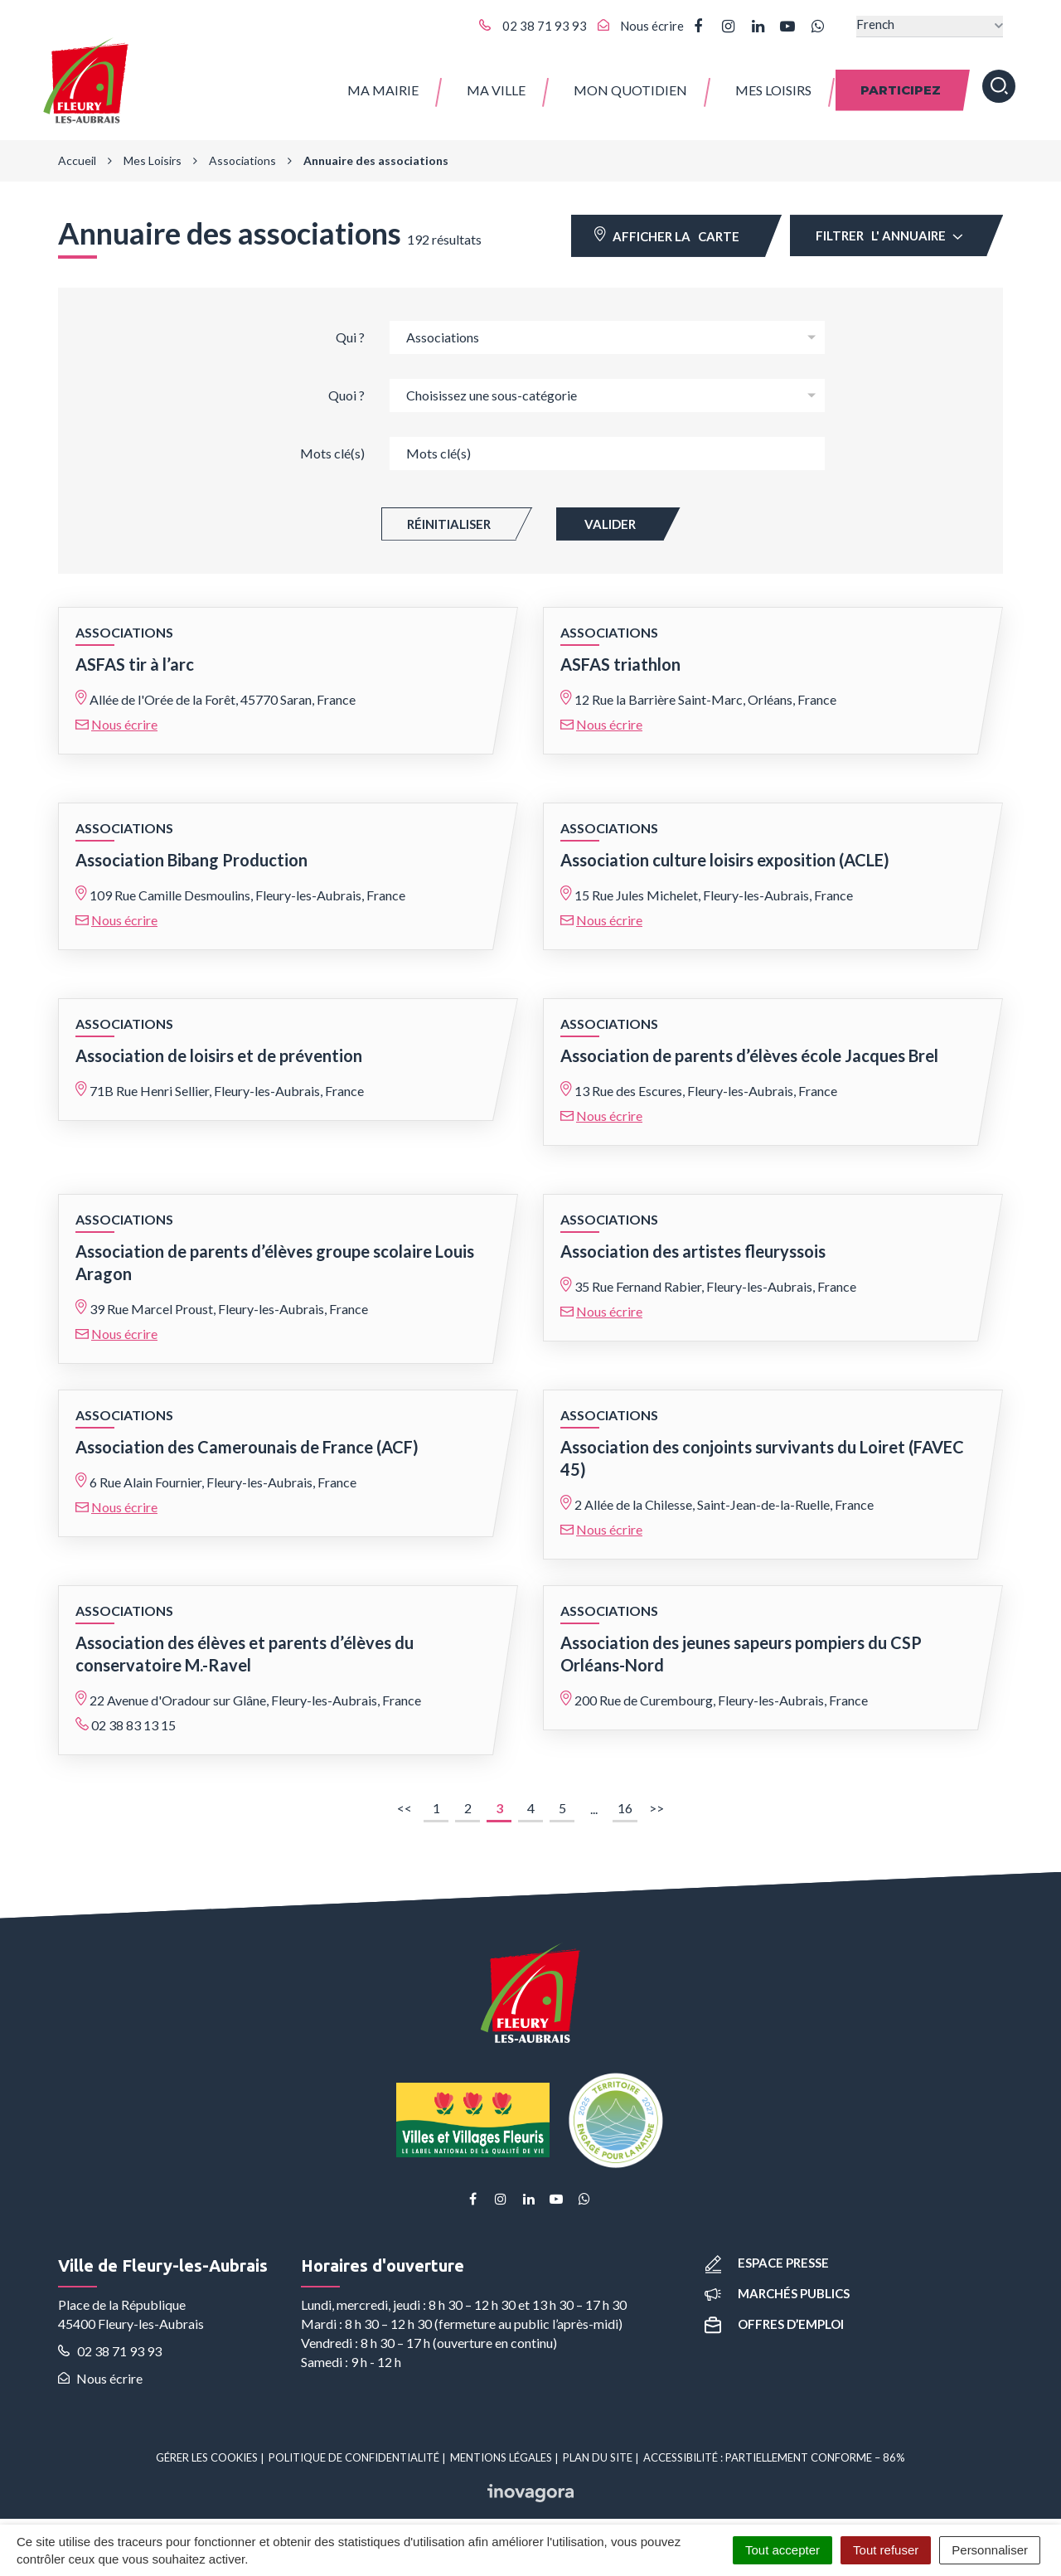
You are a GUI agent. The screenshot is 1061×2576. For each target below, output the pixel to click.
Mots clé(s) (332, 442)
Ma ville (496, 82)
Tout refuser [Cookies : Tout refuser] (885, 2550)
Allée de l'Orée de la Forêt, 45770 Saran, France (223, 688)
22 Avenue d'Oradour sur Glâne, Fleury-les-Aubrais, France (255, 1689)
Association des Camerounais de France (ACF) (247, 1436)
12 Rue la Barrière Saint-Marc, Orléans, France (705, 688)
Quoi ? (346, 384)
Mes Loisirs (773, 82)
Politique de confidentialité (354, 2446)
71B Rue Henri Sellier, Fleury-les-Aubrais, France (227, 1080)
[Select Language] (929, 26)
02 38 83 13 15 (133, 1714)
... (594, 1798)
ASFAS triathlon (620, 653)
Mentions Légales (501, 2446)
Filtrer (889, 224)
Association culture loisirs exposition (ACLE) (724, 849)
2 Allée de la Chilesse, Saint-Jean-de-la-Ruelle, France (724, 1493)
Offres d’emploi (774, 2313)
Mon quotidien (630, 82)
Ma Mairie (383, 82)
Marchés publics (777, 2282)
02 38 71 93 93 (110, 2340)
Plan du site (597, 2446)
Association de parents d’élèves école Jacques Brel (749, 1045)
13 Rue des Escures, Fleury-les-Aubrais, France (705, 1080)
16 (625, 1797)
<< (407, 1800)
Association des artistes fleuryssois (693, 1240)
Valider (610, 513)
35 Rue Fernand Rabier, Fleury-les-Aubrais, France (715, 1275)
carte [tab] (666, 224)
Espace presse (767, 2251)
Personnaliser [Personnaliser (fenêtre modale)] (990, 2550)
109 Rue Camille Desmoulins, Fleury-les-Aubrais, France (247, 884)
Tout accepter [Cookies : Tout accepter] (782, 2550)
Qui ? (350, 326)
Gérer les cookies (207, 2446)
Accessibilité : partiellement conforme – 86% (774, 2446)
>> (659, 1800)
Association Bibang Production (191, 849)
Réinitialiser (449, 513)
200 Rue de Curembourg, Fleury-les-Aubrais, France (721, 1689)
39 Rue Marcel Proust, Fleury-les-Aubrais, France (229, 1298)
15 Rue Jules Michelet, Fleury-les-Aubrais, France (713, 884)
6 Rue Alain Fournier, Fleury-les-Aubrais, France (223, 1471)
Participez (900, 82)
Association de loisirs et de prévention (218, 1045)
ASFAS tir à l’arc (134, 653)
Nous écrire (124, 713)
